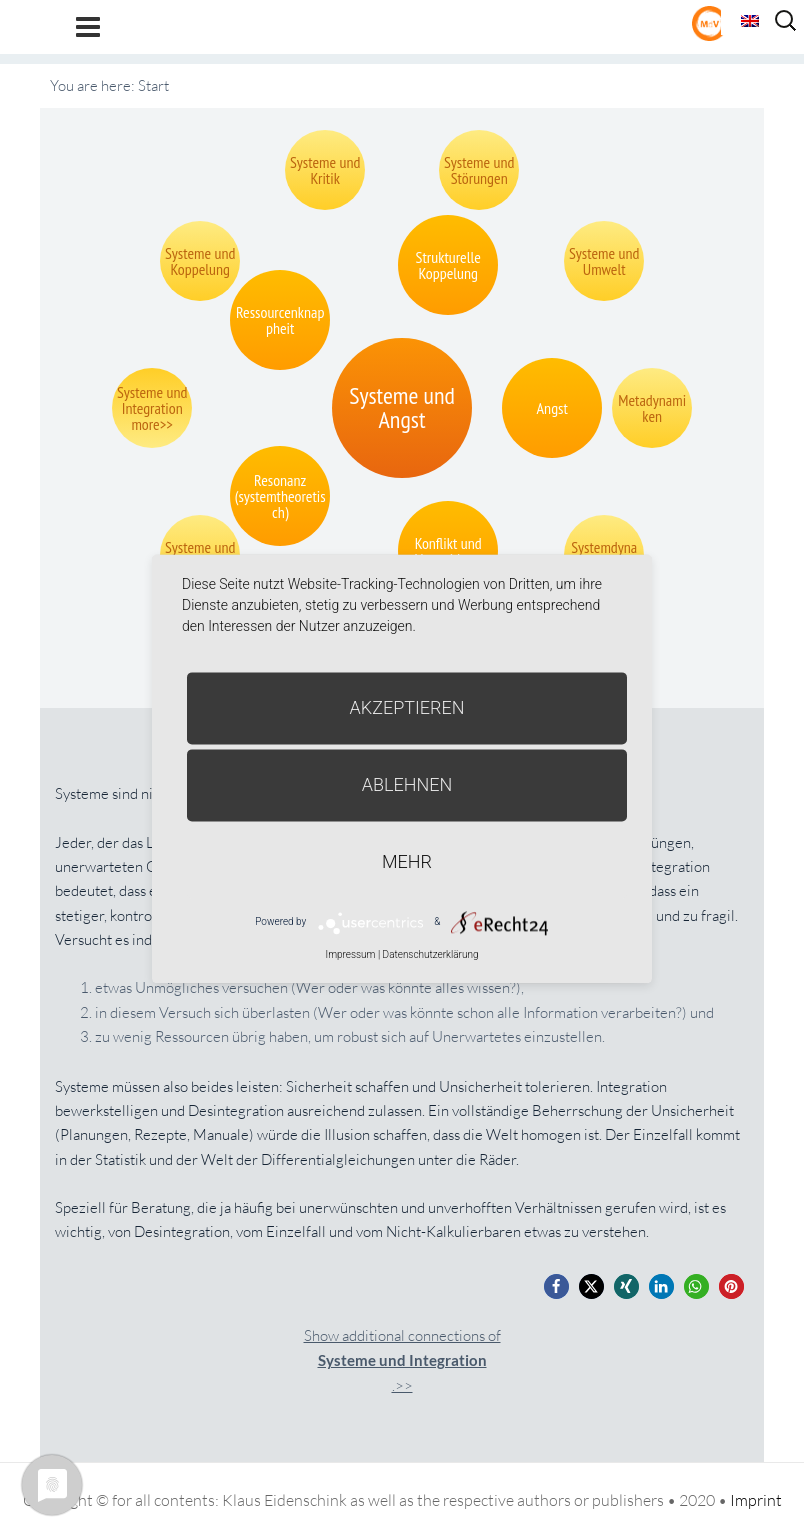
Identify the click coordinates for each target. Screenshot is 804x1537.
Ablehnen (407, 784)
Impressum (350, 954)
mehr (407, 861)
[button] (556, 1286)
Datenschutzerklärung (431, 954)
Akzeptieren (407, 707)
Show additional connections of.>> (402, 1360)
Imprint (756, 1500)
